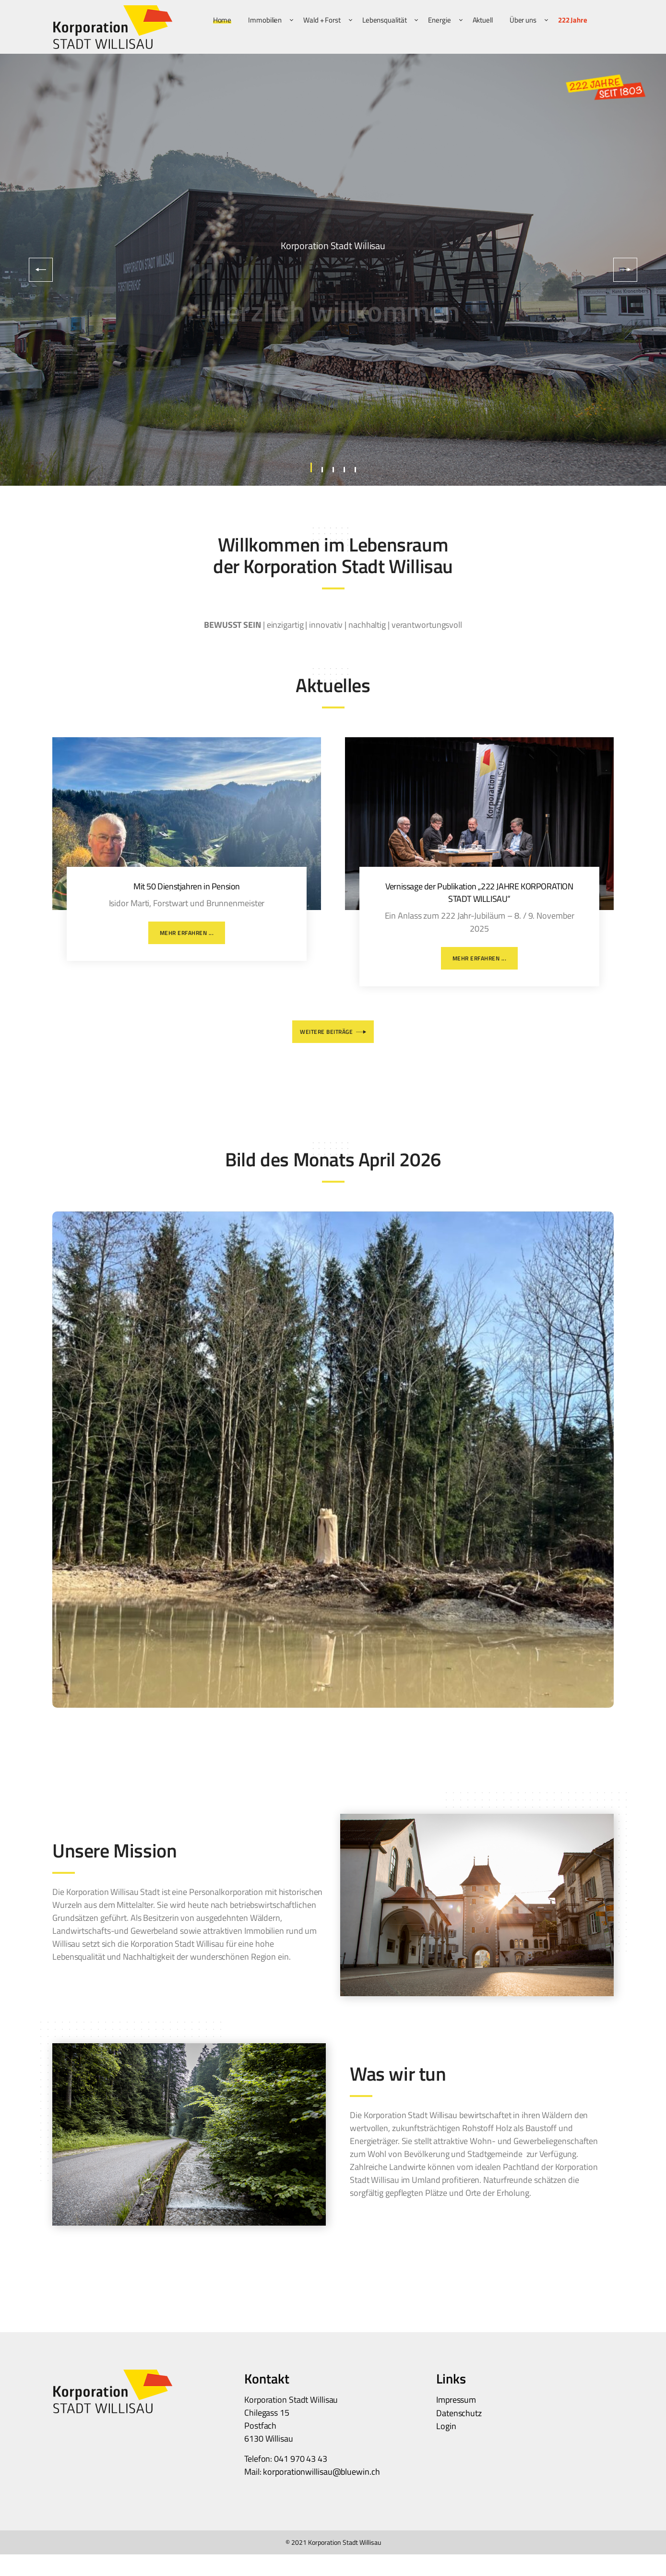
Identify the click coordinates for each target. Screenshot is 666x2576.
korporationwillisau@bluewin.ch (321, 2471)
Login (446, 2425)
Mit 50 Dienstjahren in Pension (186, 885)
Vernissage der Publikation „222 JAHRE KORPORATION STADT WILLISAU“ (479, 891)
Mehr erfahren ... (187, 932)
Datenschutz (459, 2412)
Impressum (456, 2399)
